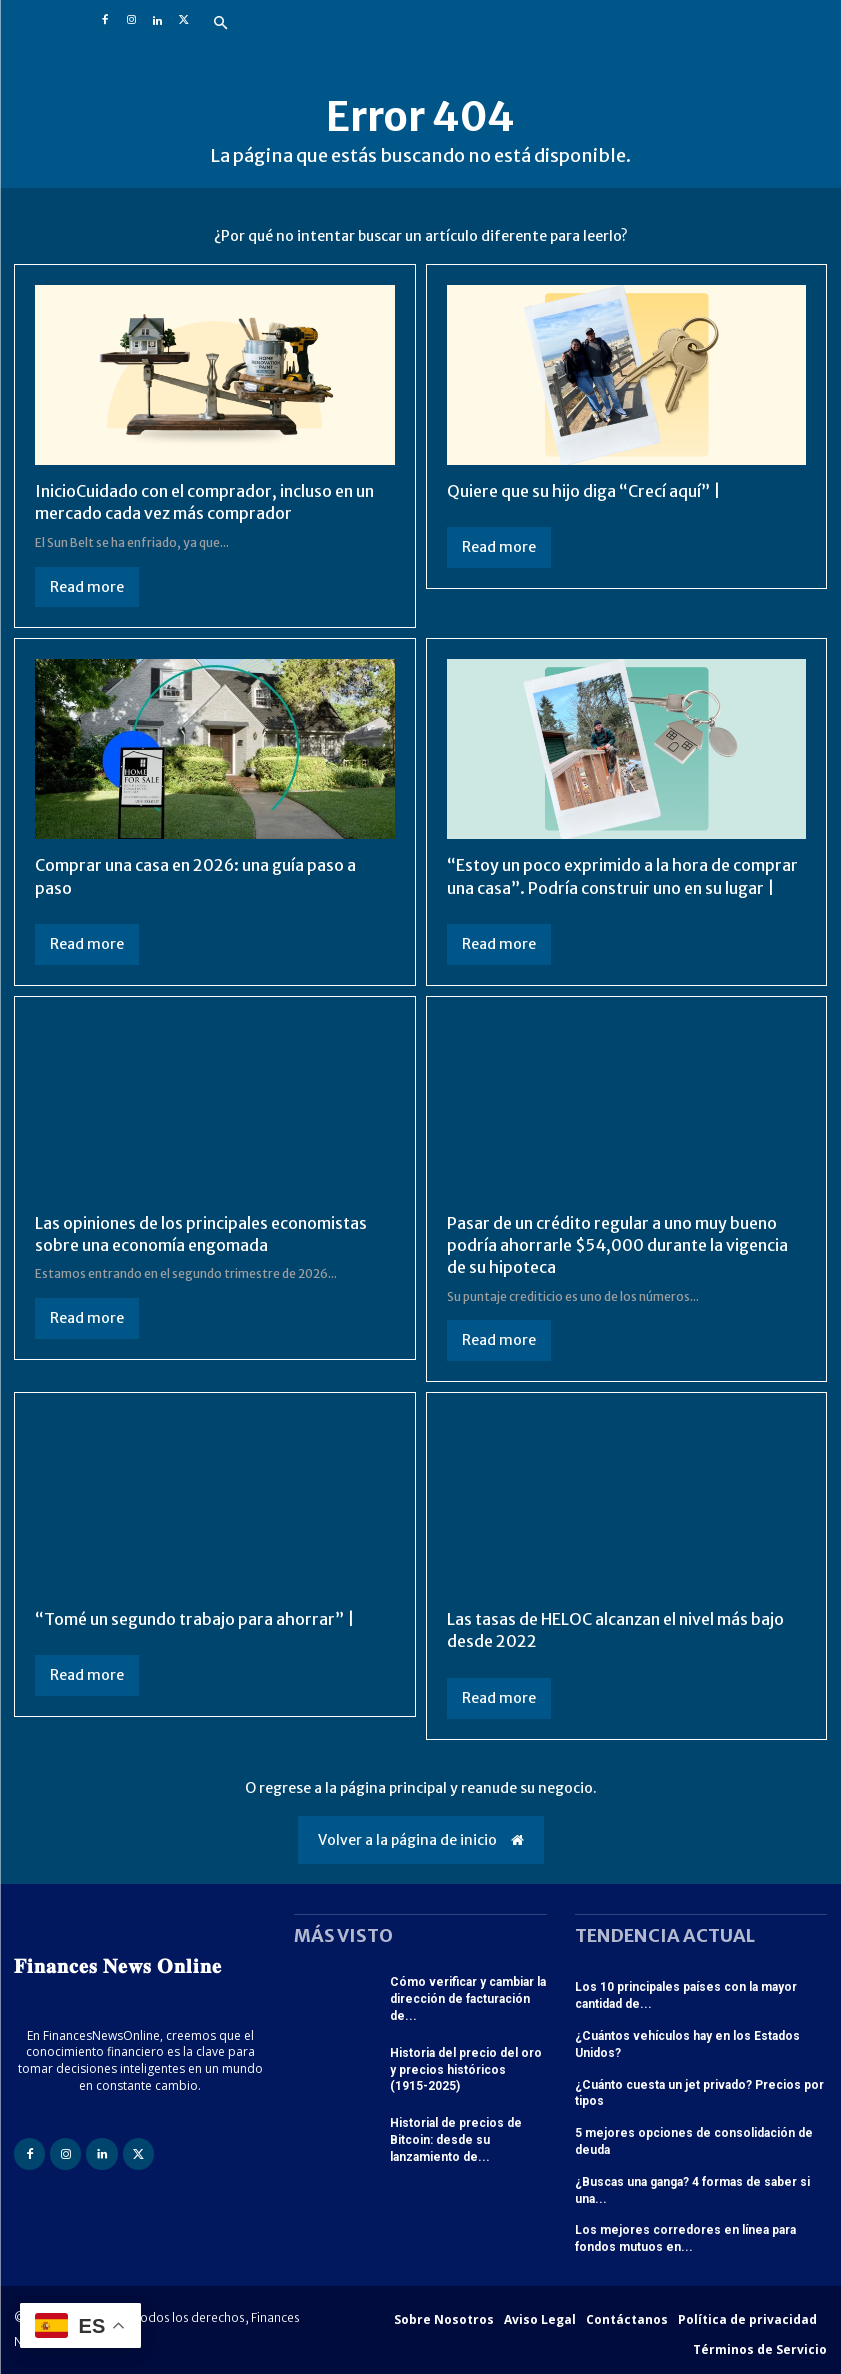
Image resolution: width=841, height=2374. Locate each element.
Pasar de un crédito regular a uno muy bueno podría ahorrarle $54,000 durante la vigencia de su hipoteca (617, 1245)
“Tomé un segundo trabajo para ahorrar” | (194, 1619)
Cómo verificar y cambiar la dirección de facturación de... (468, 1999)
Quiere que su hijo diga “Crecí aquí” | (583, 491)
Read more (87, 587)
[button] (220, 24)
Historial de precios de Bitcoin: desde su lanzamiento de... (456, 2140)
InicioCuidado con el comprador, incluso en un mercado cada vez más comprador (204, 502)
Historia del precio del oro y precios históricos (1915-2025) (466, 2070)
